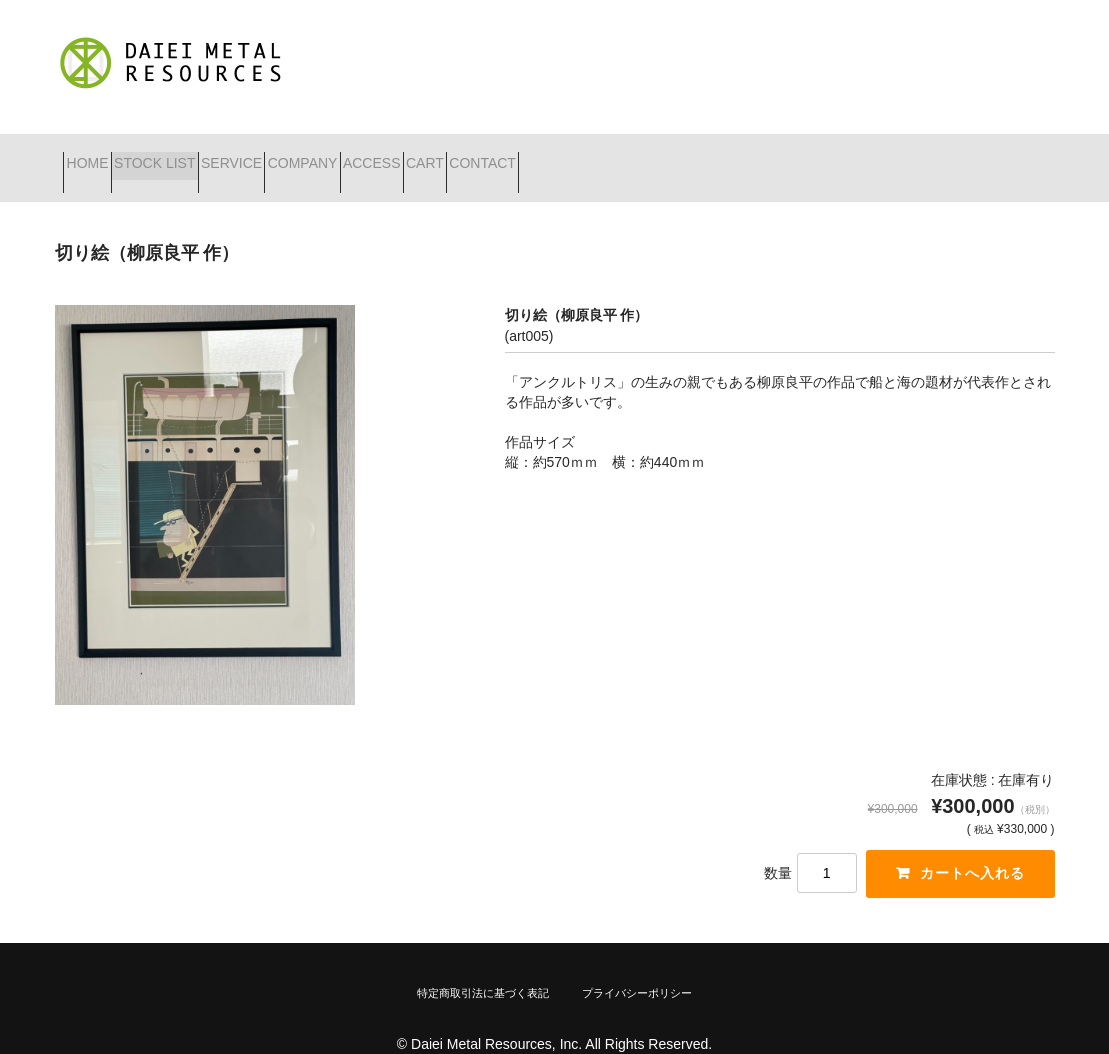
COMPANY (418, 155)
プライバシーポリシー (637, 967)
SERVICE (311, 155)
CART (611, 155)
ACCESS (523, 155)
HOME (96, 155)
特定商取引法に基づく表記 (483, 967)
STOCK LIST (198, 155)
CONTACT (704, 155)
